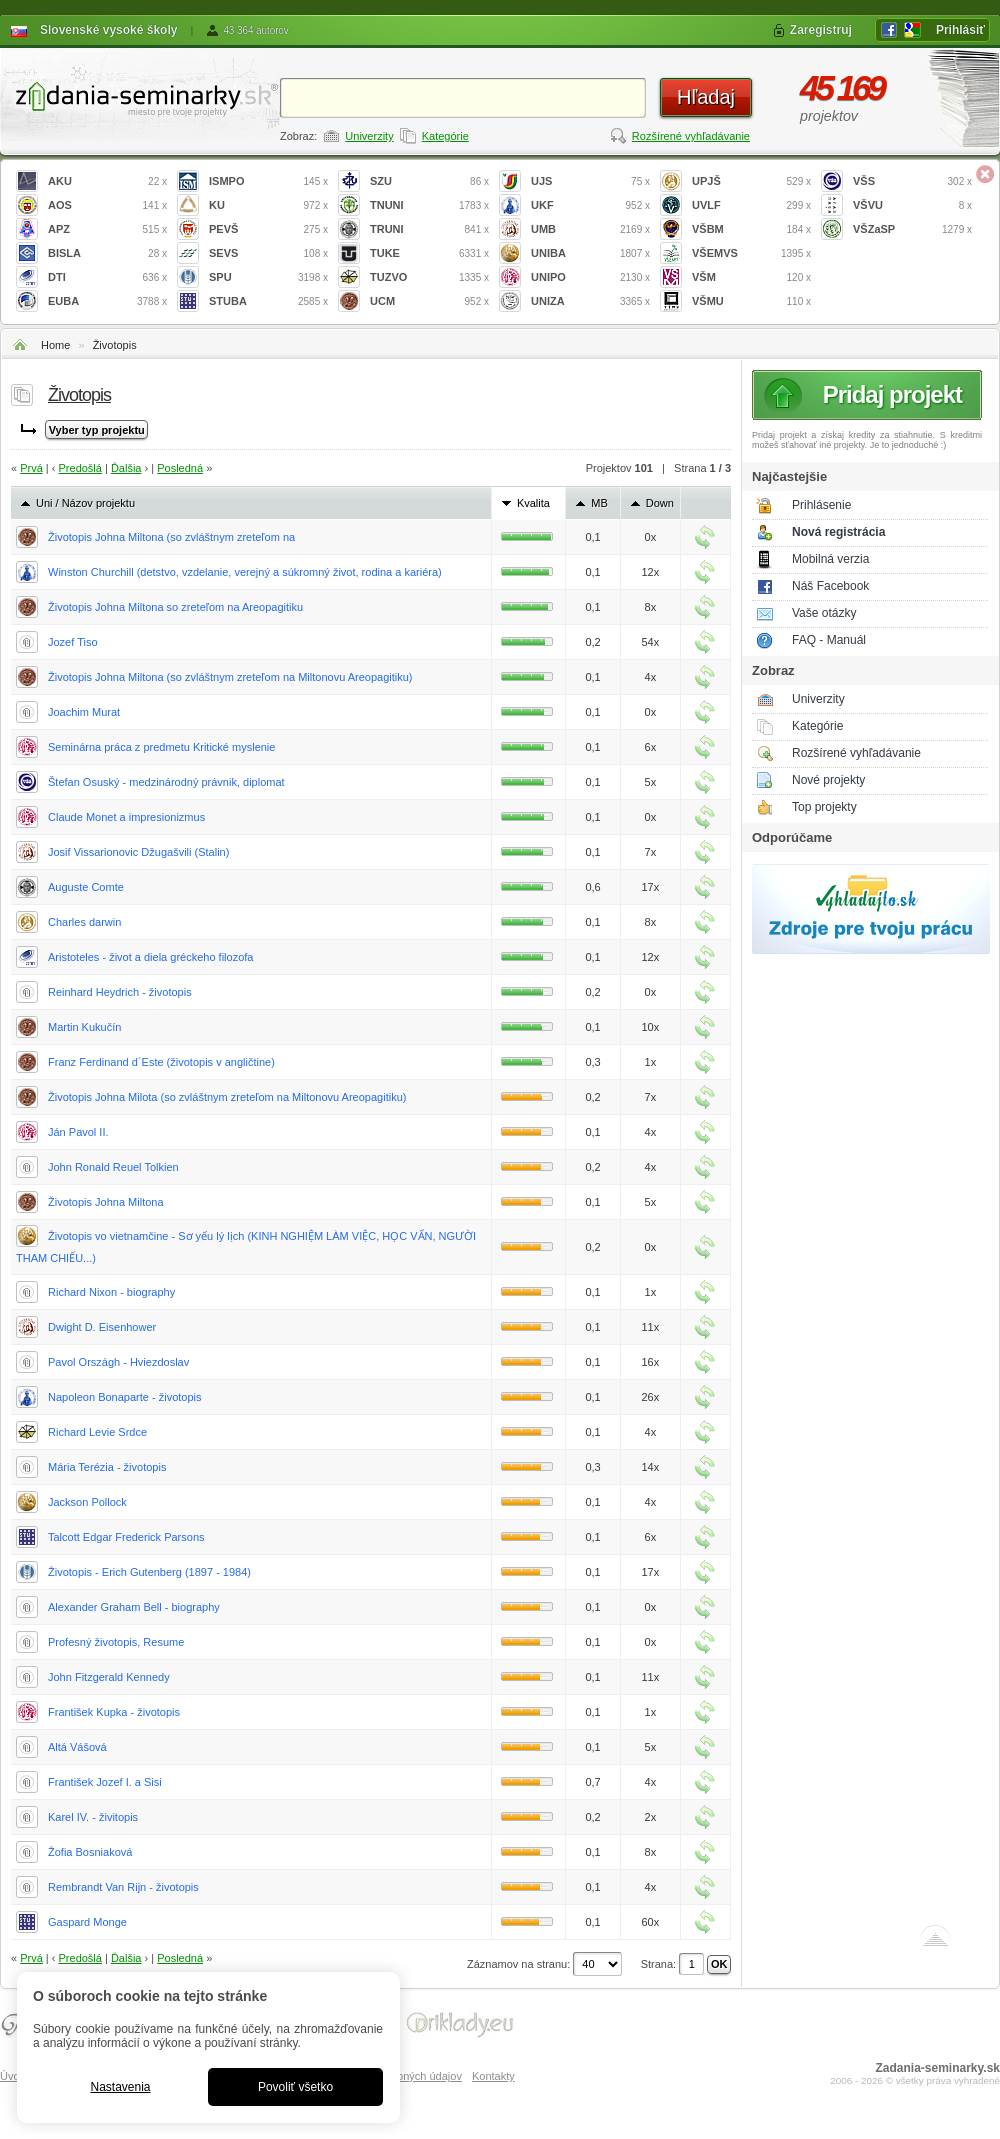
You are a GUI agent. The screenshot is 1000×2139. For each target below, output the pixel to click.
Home (55, 345)
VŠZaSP (912, 229)
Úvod (13, 2076)
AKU (107, 181)
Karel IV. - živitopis (93, 1817)
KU (268, 205)
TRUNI (429, 229)
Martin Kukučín (84, 1027)
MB (599, 503)
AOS (107, 205)
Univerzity (369, 136)
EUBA (107, 301)
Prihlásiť (960, 30)
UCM (429, 301)
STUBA (268, 301)
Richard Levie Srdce (97, 1432)
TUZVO (429, 277)
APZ (107, 229)
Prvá (31, 468)
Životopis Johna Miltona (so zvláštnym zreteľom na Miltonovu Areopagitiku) (230, 677)
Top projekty (824, 807)
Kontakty (493, 2076)
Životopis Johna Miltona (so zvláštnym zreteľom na (171, 537)
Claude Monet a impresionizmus (126, 817)
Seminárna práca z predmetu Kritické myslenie (161, 747)
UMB (590, 229)
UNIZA (590, 301)
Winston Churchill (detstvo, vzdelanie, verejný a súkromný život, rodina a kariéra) (245, 572)
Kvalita (533, 503)
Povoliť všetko (295, 2087)
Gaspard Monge (87, 1922)
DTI (107, 277)
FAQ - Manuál (829, 640)
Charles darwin (84, 922)
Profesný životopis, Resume (116, 1642)
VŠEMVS (751, 253)
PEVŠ (268, 229)
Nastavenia (120, 2087)
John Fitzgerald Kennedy (109, 1677)
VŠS (912, 181)
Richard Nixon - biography (111, 1292)
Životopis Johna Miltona (106, 1202)
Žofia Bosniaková (90, 1852)
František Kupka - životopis (114, 1712)
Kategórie (445, 136)
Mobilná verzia (830, 559)
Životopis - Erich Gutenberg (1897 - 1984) (149, 1572)
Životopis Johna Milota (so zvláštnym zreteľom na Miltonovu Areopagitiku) (227, 1097)
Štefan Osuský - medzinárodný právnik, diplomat (166, 782)
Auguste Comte (86, 887)
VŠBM (751, 229)
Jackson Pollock (87, 1502)
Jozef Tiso (73, 642)
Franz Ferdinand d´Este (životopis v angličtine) (161, 1062)
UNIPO (590, 277)
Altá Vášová (77, 1747)
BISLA (107, 253)
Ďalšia (126, 468)
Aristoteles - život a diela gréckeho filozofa (150, 957)
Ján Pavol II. (78, 1132)
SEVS (268, 253)
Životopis (115, 345)
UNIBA (590, 253)
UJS (590, 181)
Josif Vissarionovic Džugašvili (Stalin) (138, 852)
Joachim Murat (84, 712)
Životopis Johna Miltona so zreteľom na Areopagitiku (175, 607)
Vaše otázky (824, 613)
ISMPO (268, 181)
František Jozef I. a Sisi (105, 1782)
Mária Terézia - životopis (107, 1467)
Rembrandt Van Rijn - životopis (123, 1887)
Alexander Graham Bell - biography (134, 1607)
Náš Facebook (830, 586)
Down (660, 503)
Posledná (180, 468)
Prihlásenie (821, 505)
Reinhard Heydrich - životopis (120, 992)
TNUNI (429, 205)
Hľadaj (706, 97)
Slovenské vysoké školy (108, 30)
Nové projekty (828, 780)
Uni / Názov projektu (85, 503)
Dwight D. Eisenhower (102, 1327)
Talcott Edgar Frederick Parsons (126, 1537)
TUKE (429, 253)
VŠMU (751, 301)
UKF (590, 205)
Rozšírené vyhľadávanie (691, 136)
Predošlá (80, 468)
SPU (268, 277)
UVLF (751, 205)
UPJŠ (751, 181)
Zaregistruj (821, 30)
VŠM (751, 277)
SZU (429, 181)
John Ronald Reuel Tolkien (113, 1167)
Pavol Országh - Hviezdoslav (118, 1362)
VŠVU (912, 205)
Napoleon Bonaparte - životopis (124, 1397)
